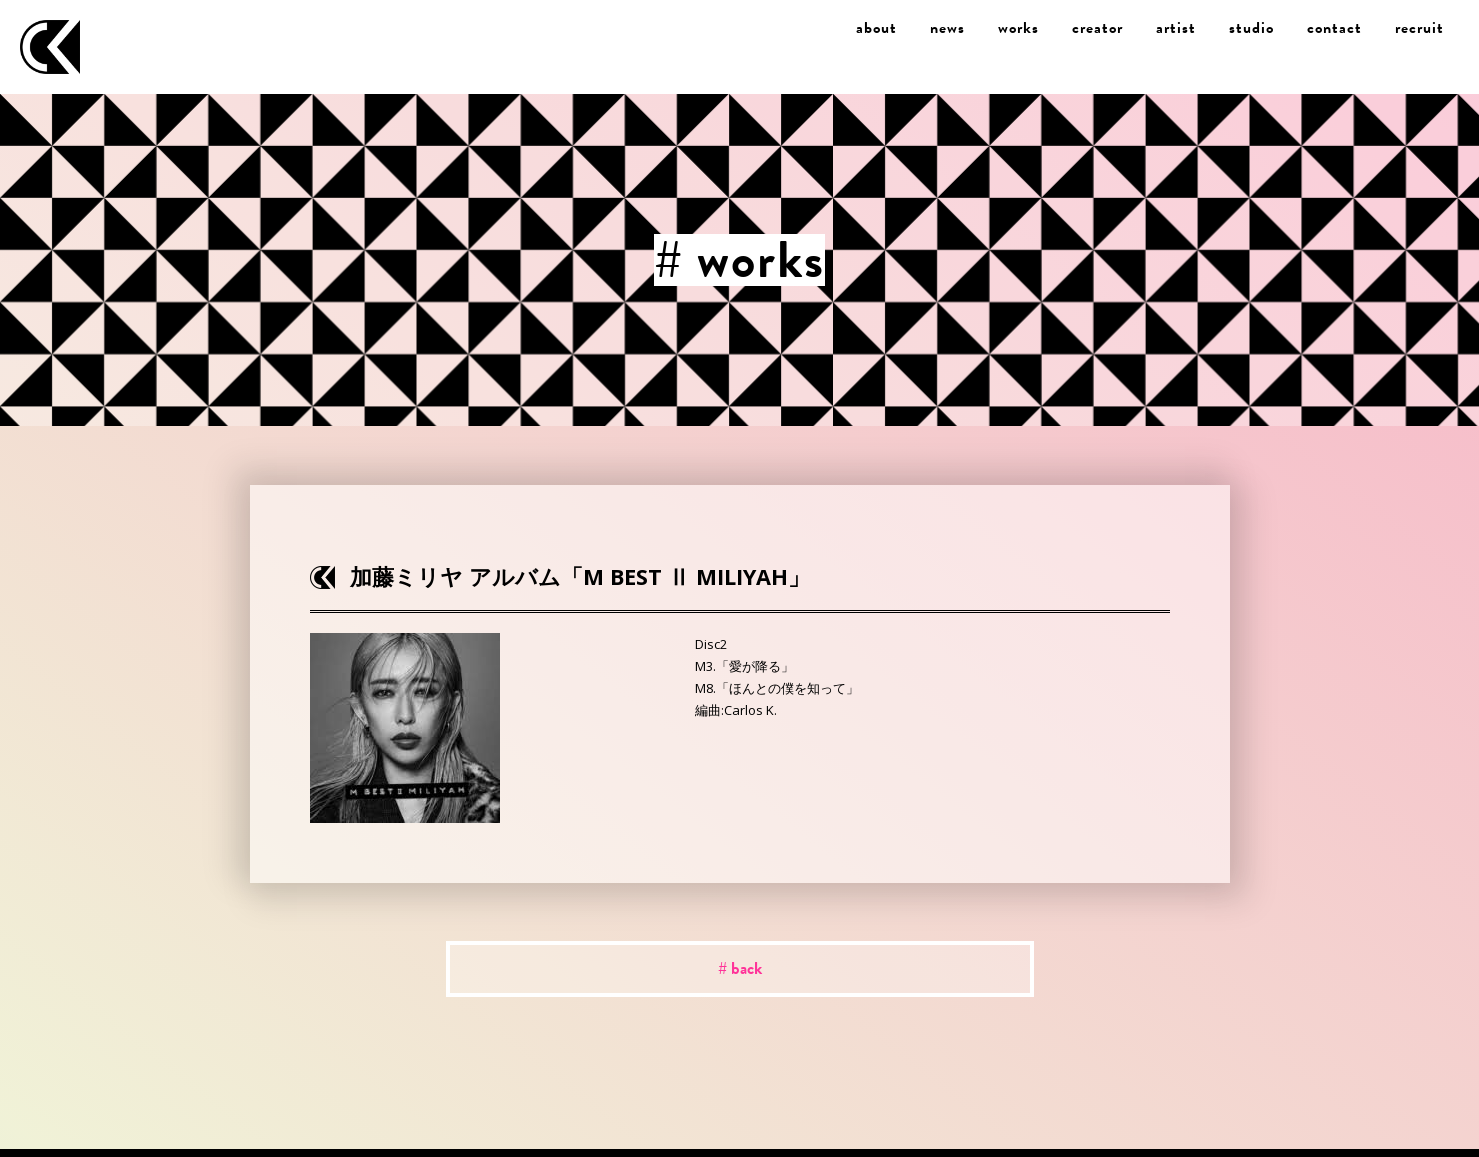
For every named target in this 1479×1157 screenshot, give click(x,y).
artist (1176, 28)
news (947, 28)
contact (1334, 28)
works (1018, 28)
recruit (1419, 28)
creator (1097, 28)
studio (1251, 28)
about (876, 28)
